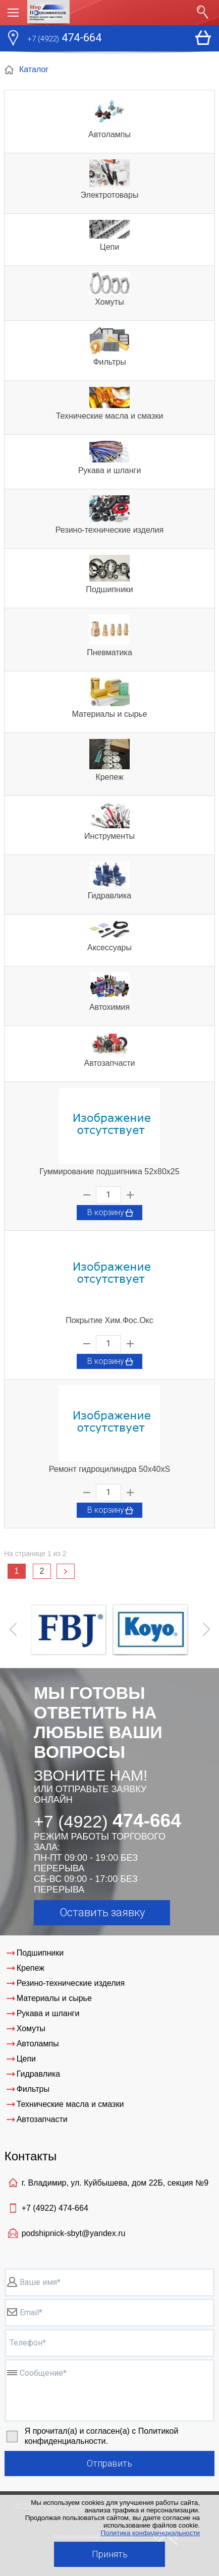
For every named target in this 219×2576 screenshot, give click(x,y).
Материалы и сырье (109, 714)
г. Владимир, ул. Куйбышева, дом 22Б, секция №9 (115, 2183)
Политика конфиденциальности (150, 2533)
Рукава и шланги (109, 470)
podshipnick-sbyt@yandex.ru (74, 2233)
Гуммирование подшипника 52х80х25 (109, 1171)
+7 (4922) (55, 2208)
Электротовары (110, 195)
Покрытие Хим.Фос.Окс (109, 1320)
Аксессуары (109, 947)
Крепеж (109, 777)
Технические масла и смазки (109, 416)
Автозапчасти (109, 1063)
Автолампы (109, 134)
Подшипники (109, 589)
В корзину (110, 1213)
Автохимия (109, 1007)
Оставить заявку (102, 1912)
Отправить (109, 2463)
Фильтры (109, 362)
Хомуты (109, 302)
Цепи (109, 247)
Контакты (31, 2156)
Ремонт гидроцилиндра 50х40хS (109, 1469)
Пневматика (109, 652)
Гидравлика (110, 895)
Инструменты (109, 836)
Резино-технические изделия (109, 530)
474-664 (64, 38)
